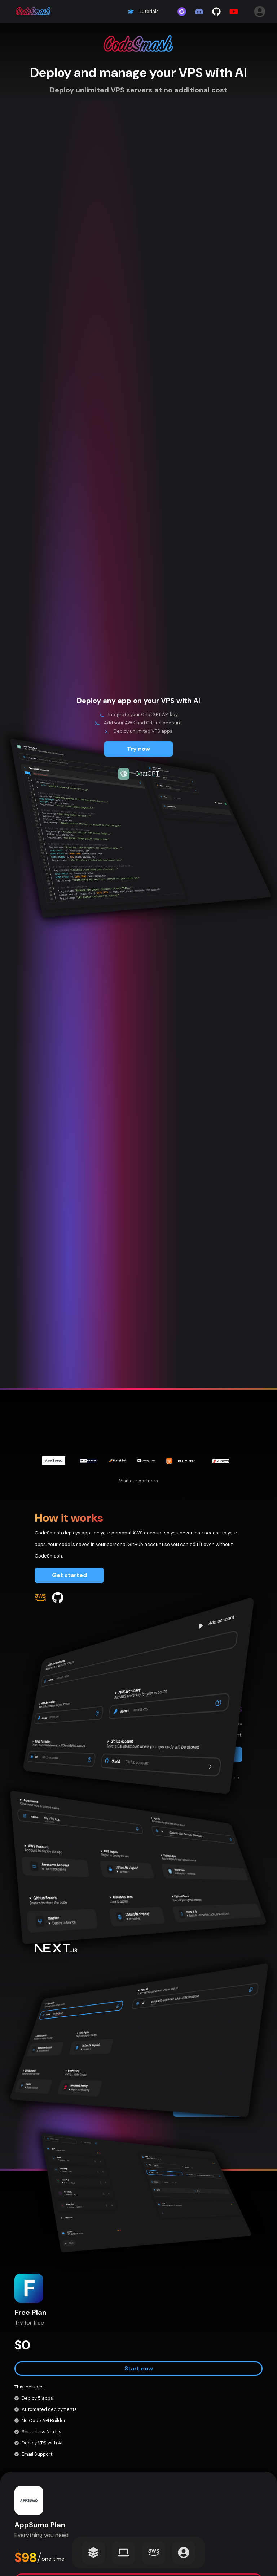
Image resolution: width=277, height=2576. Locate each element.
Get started (69, 1575)
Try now (138, 749)
